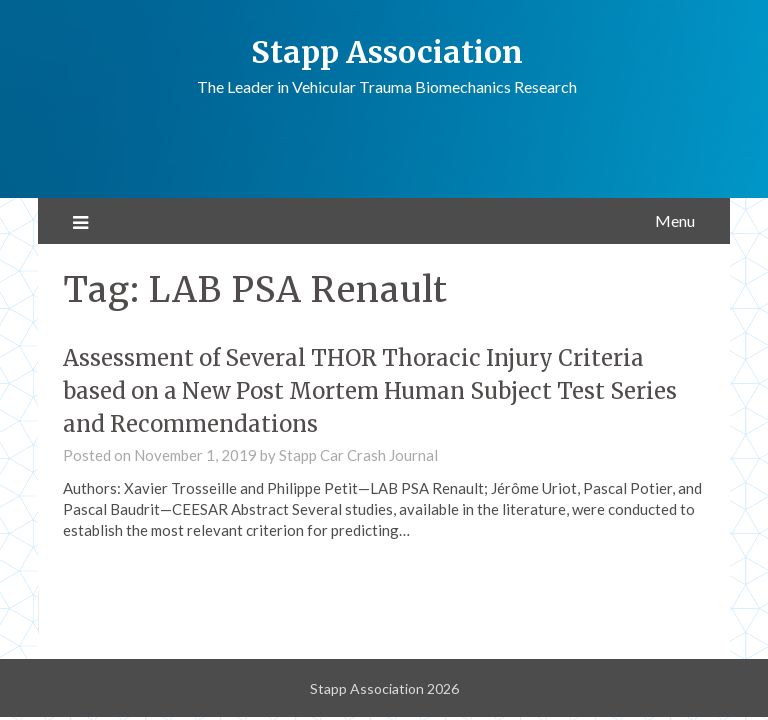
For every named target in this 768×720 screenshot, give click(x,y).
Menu (675, 220)
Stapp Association (387, 52)
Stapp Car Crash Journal (358, 455)
